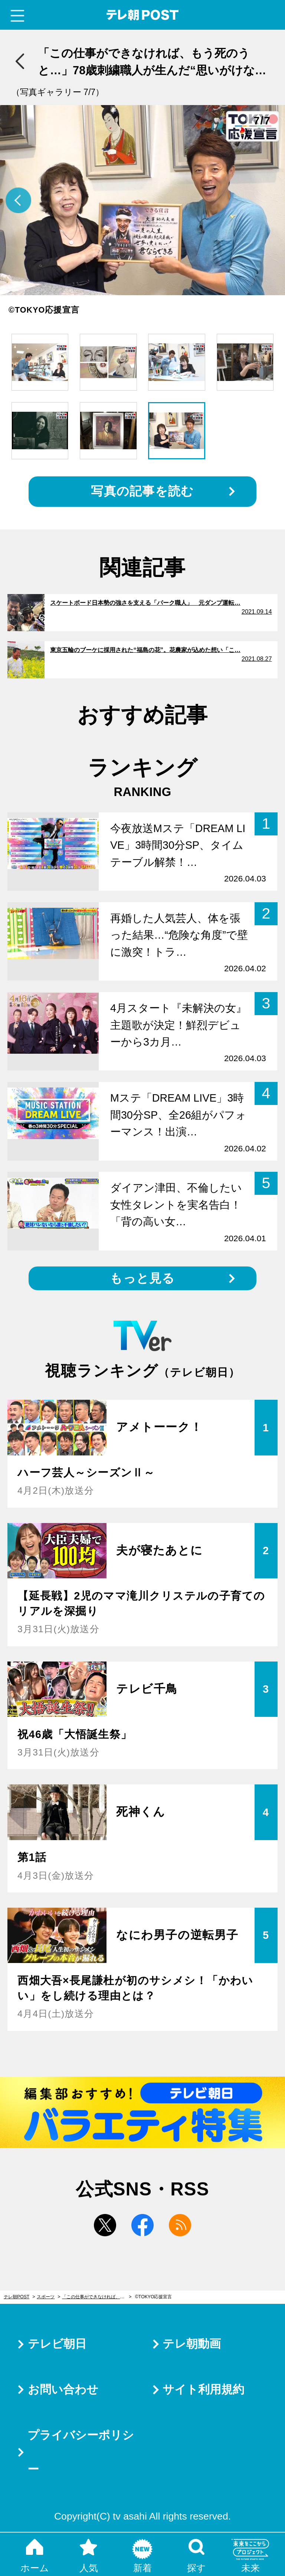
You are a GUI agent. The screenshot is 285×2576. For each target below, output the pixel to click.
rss (180, 2225)
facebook (142, 2225)
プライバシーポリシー (80, 2452)
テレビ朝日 (57, 2343)
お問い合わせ (63, 2389)
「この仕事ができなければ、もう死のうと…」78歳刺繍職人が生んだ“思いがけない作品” (96, 2296)
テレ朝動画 (192, 2343)
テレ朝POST (143, 15)
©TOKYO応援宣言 (153, 2296)
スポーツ (46, 2296)
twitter (105, 2225)
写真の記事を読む (142, 491)
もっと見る (142, 1278)
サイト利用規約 (203, 2389)
